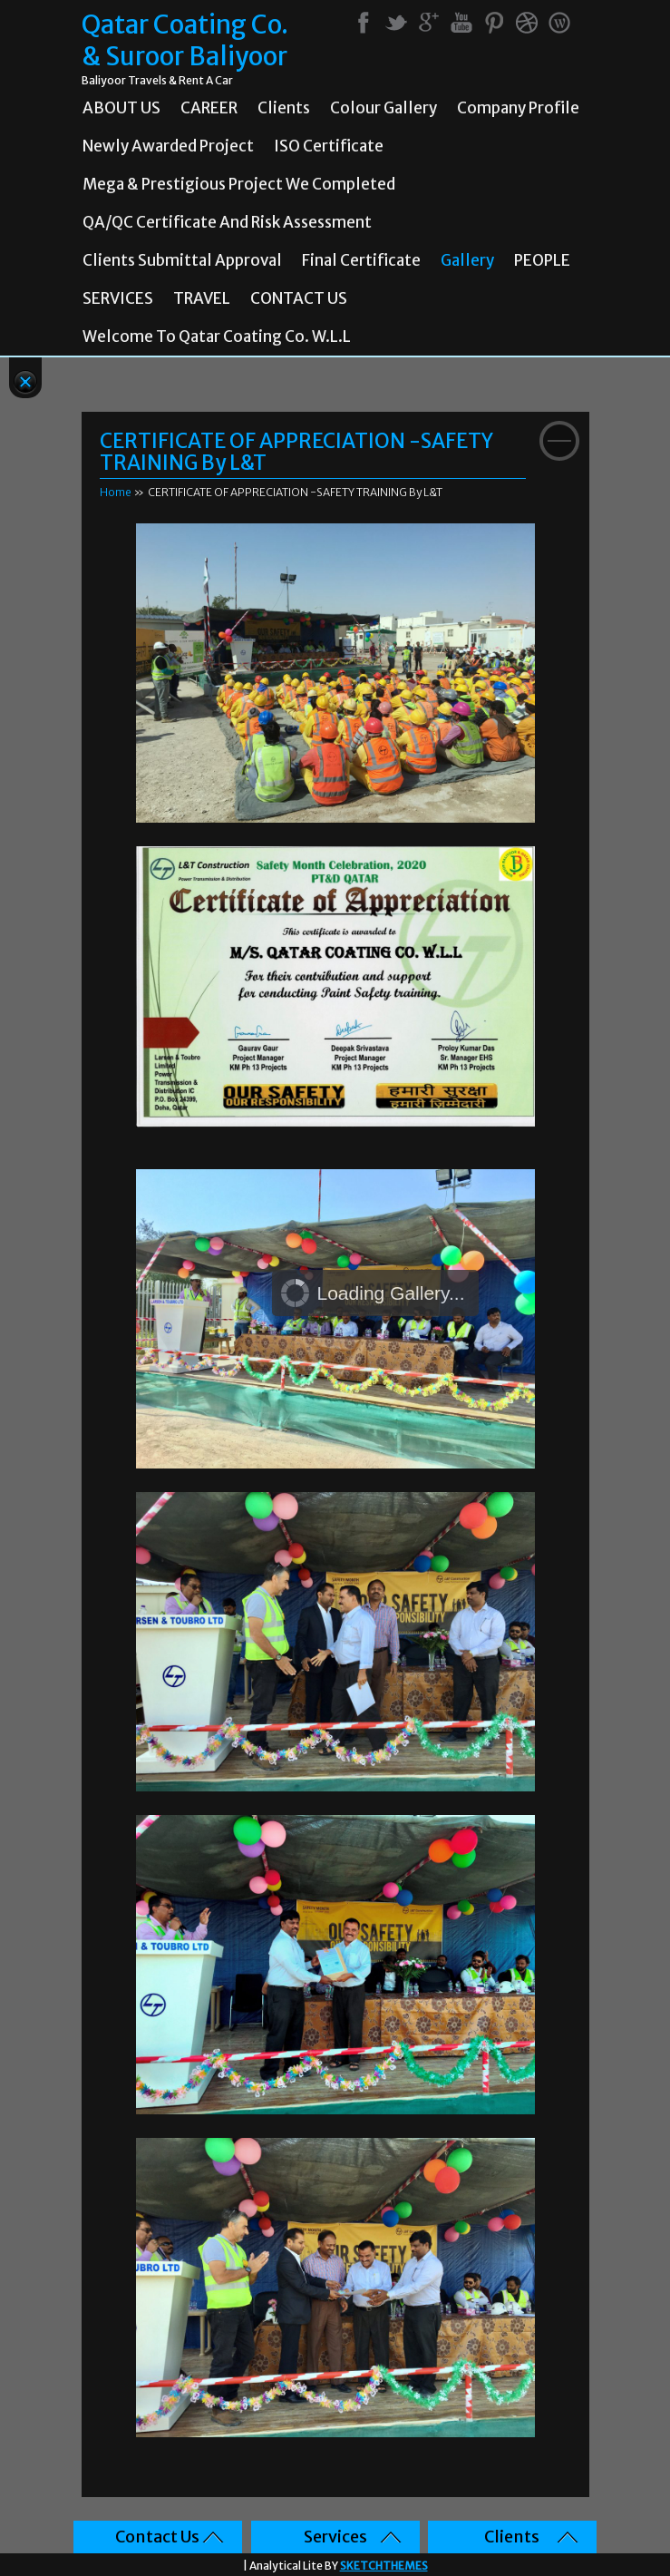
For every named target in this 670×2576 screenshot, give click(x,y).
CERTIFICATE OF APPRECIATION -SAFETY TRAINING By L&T (296, 451)
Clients (283, 108)
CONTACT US (298, 298)
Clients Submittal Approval (182, 260)
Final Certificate (361, 260)
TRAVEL (201, 298)
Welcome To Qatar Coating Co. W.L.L (217, 336)
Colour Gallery (383, 108)
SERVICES (118, 298)
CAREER (209, 108)
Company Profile (518, 108)
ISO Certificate (329, 146)
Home (115, 492)
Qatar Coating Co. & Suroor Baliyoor (185, 41)
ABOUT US (121, 108)
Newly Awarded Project (168, 146)
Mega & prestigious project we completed (239, 184)
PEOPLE (542, 260)
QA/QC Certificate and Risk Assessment (227, 222)
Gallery (467, 260)
